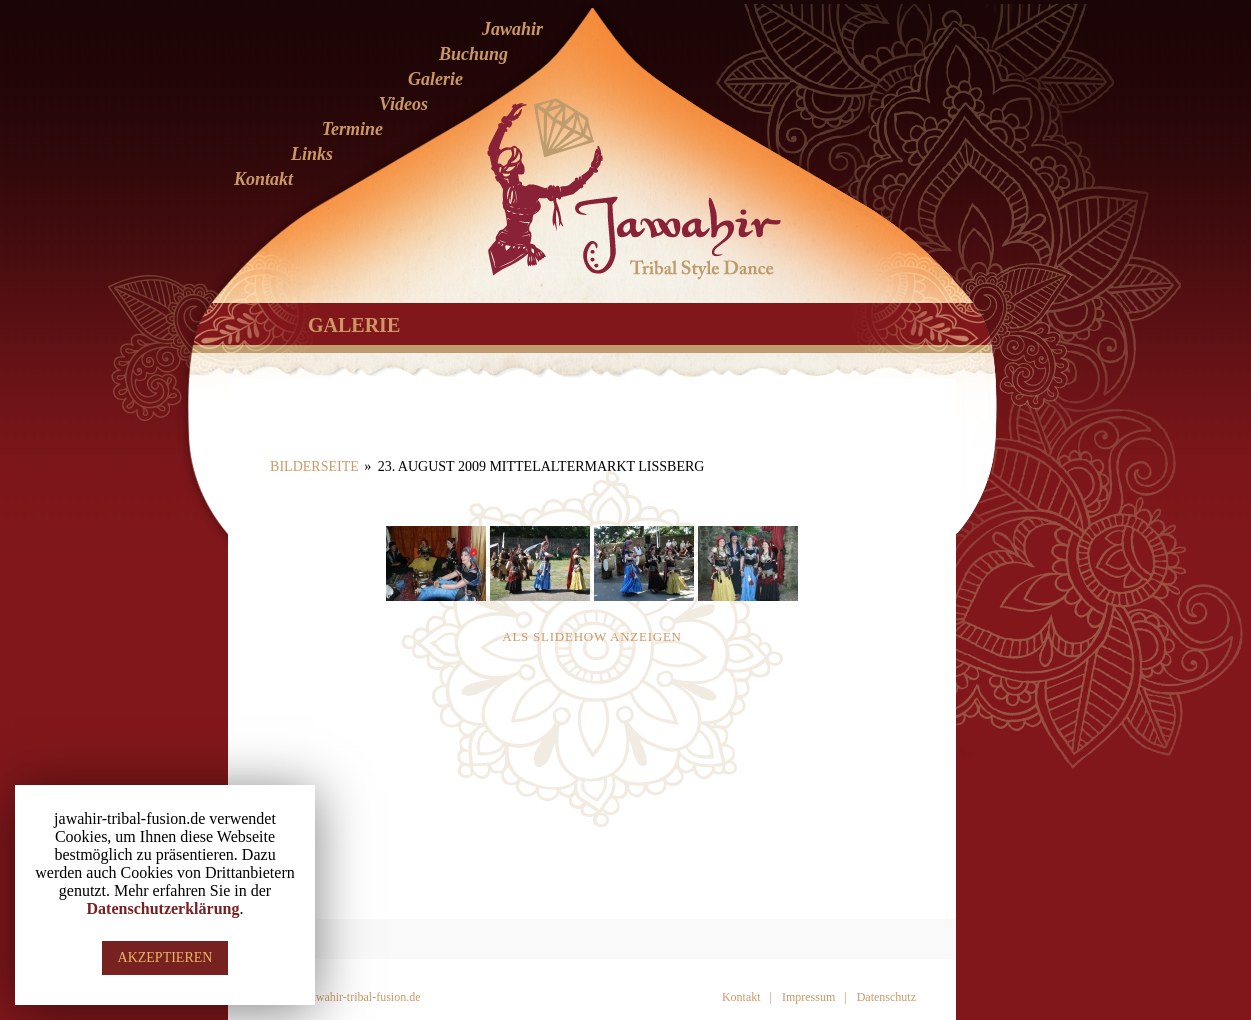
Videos (403, 104)
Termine (352, 129)
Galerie (435, 79)
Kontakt (263, 179)
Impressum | (814, 997)
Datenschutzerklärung (163, 908)
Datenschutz (886, 997)
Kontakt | (747, 997)
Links (312, 154)
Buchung (473, 54)
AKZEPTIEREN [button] (165, 957)
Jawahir (512, 29)
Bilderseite (314, 466)
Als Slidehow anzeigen (591, 636)
